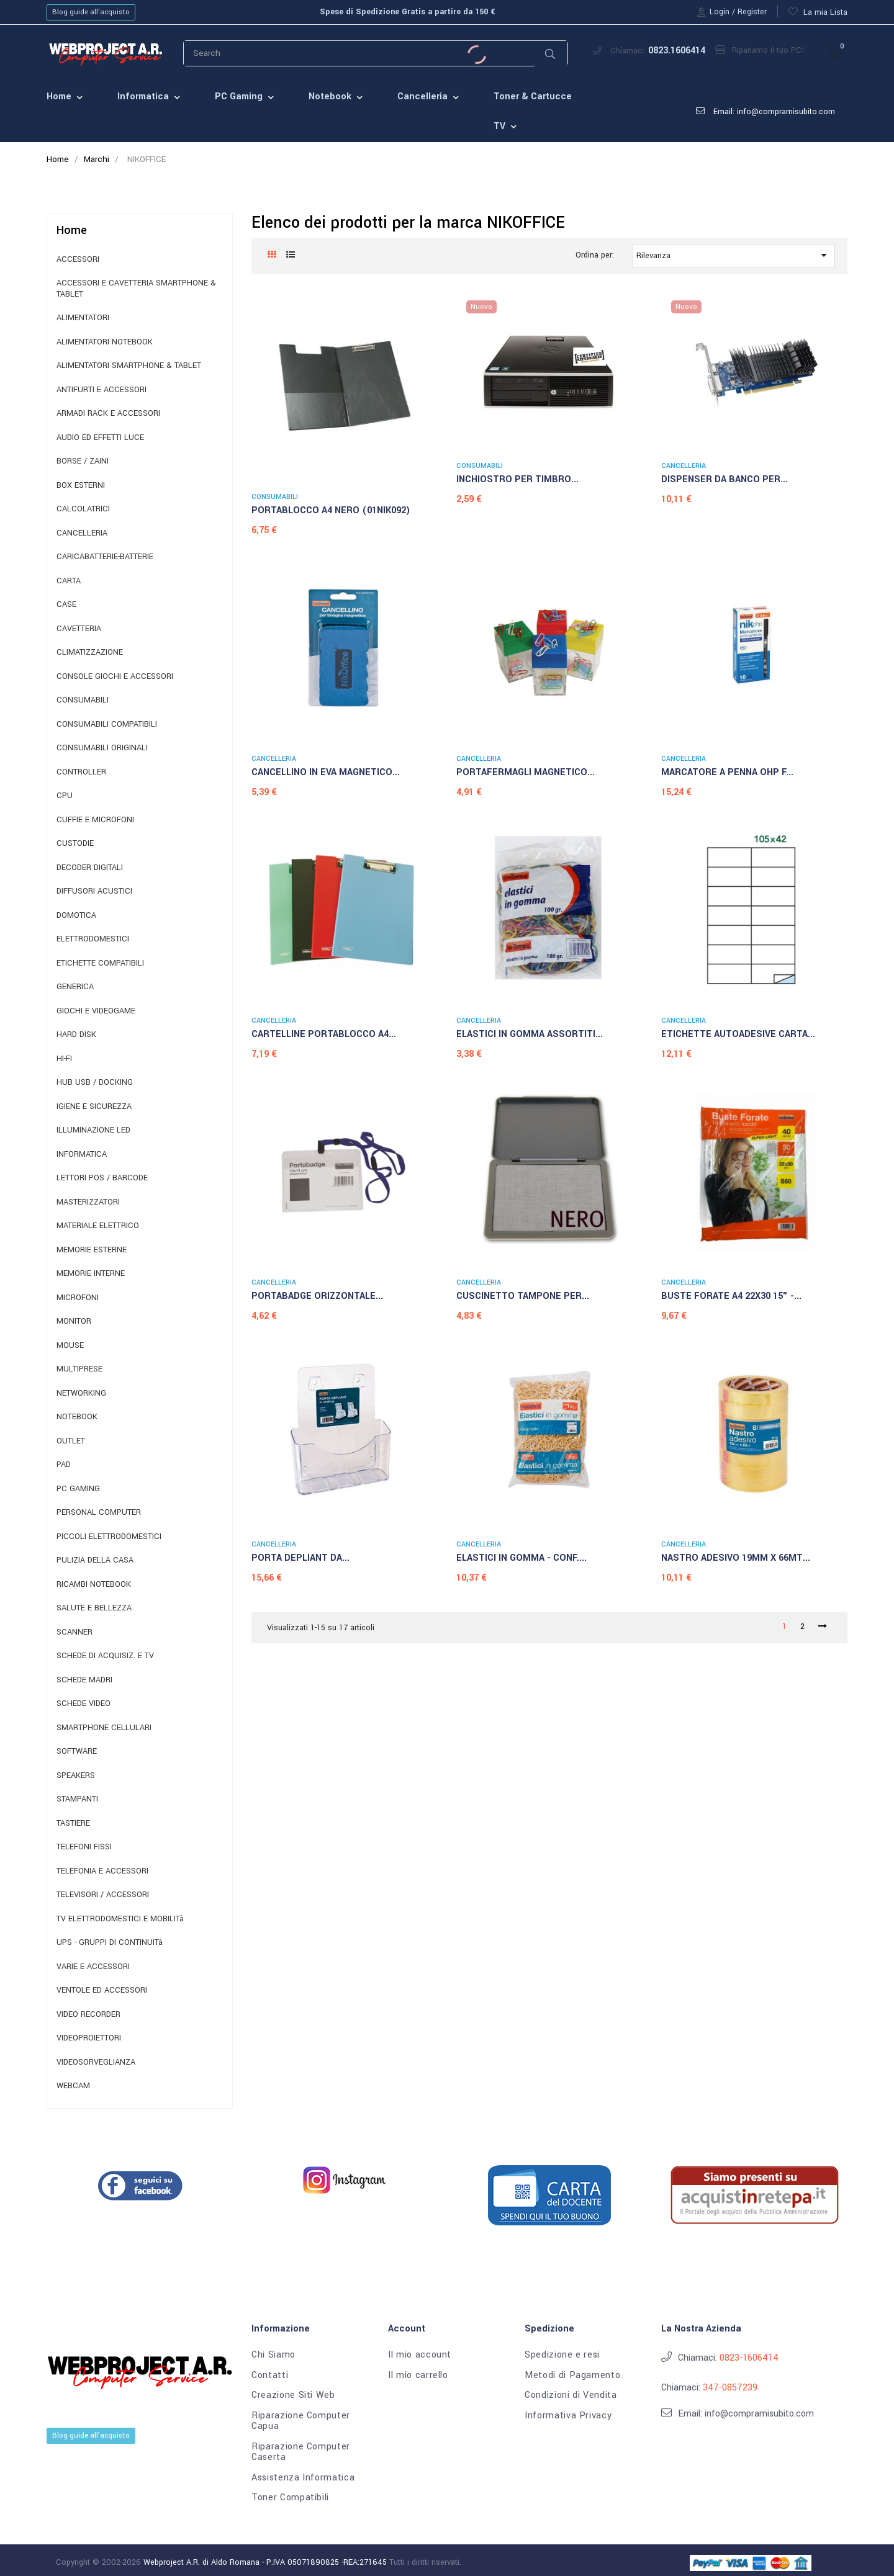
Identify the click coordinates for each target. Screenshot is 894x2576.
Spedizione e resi (562, 2355)
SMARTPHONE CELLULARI (103, 1728)
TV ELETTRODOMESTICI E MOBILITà (120, 1919)
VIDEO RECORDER (88, 2014)
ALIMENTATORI (82, 318)
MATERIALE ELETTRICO (97, 1226)
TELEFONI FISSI (84, 1847)
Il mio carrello (418, 2375)
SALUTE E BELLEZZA (94, 1608)
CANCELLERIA (81, 533)
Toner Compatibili (290, 2497)
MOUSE (70, 1345)
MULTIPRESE (79, 1369)
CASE (66, 604)
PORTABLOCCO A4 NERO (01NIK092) (330, 510)
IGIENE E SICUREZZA (94, 1107)
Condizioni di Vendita (571, 2395)
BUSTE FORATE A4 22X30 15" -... (731, 1296)
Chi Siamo (273, 2355)
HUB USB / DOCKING (94, 1082)
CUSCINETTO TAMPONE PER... (522, 1296)
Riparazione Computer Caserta (300, 2452)
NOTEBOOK (76, 1417)
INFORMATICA (81, 1154)
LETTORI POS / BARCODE (102, 1178)
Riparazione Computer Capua (300, 2421)
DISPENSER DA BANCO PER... (724, 479)
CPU (64, 796)
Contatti (269, 2375)
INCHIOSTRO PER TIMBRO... (517, 479)
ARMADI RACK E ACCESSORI (108, 413)
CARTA (68, 581)
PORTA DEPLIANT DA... (300, 1557)
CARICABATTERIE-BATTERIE (104, 557)
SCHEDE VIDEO (83, 1704)
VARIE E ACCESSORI (93, 1967)
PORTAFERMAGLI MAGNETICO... (525, 772)
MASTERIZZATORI (88, 1202)
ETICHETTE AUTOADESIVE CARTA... (738, 1034)
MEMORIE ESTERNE (91, 1250)
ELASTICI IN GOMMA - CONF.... (521, 1557)
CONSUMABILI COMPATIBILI (106, 724)
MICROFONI (77, 1298)
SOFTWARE (76, 1751)
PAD (63, 1465)
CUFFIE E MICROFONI (95, 820)
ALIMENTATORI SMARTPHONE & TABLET (128, 366)
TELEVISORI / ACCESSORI (102, 1895)
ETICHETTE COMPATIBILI (100, 963)
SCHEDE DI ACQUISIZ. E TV (105, 1656)
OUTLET (70, 1441)
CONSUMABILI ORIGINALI (102, 748)
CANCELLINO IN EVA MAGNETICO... (325, 772)
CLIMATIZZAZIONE (89, 652)
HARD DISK (76, 1035)
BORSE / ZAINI (82, 461)
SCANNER (74, 1632)
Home (71, 230)
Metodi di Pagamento (572, 2375)
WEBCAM (73, 2086)
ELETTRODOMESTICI (92, 939)
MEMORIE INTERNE (90, 1273)
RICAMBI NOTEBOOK (93, 1584)
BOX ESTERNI (80, 485)
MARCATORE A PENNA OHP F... (727, 772)
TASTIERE (73, 1823)
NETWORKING (81, 1393)
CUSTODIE (75, 843)
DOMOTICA (76, 915)
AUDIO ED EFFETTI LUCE (100, 438)
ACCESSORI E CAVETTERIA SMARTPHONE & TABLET (136, 289)
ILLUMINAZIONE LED (93, 1130)
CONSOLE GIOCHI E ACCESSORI (114, 676)
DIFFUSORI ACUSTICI (94, 891)
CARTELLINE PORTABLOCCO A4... (323, 1034)
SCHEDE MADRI (84, 1680)
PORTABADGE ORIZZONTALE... (317, 1296)
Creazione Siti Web (293, 2395)
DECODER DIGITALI (89, 868)
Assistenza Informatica (302, 2478)
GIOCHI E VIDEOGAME (95, 1011)
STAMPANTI (77, 1799)
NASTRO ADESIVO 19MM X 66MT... (735, 1557)
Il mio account (419, 2355)
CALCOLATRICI (83, 509)
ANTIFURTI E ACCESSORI (101, 390)
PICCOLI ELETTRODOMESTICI (108, 1537)
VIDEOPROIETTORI (88, 2038)
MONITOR (73, 1321)
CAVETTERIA (78, 629)
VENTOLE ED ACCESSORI (101, 1990)
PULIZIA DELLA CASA (94, 1560)
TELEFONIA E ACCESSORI (102, 1871)
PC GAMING (78, 1489)
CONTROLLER (81, 772)
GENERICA (75, 987)
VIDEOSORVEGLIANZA (95, 2062)
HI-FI (64, 1059)
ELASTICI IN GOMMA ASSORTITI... (529, 1034)
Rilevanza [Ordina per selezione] (733, 255)
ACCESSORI (77, 259)
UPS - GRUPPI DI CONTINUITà (109, 1942)
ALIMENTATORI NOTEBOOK (104, 342)
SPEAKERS (75, 1775)
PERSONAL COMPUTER (98, 1512)
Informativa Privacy (568, 2415)
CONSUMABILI (82, 700)
